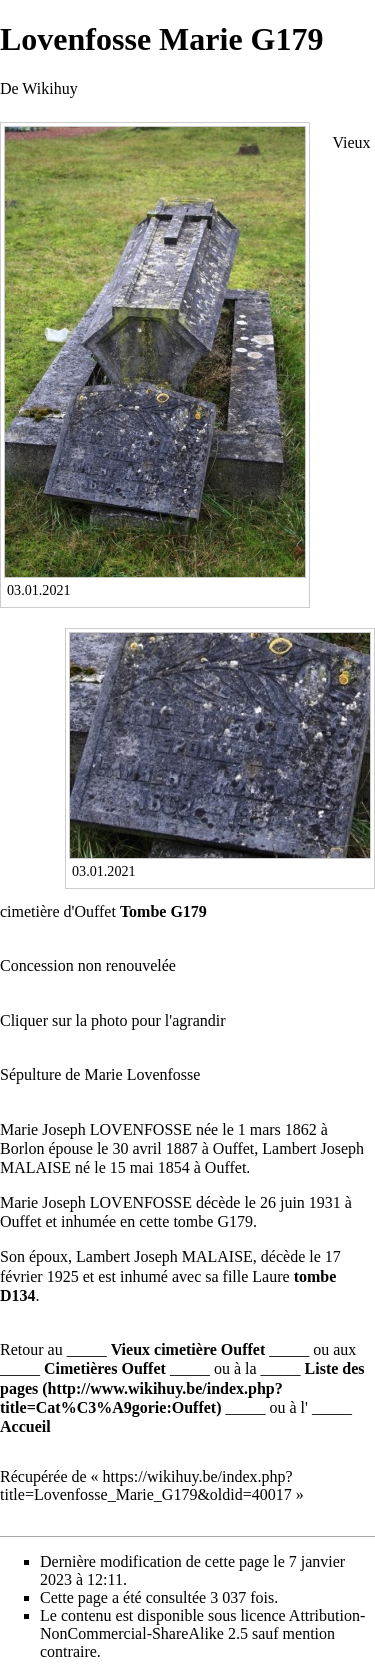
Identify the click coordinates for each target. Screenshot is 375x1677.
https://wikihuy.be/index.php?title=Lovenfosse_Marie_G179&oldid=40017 (146, 1485)
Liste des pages (182, 1378)
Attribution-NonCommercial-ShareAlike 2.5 (202, 1624)
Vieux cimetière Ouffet (188, 1349)
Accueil (25, 1426)
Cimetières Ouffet (105, 1368)
